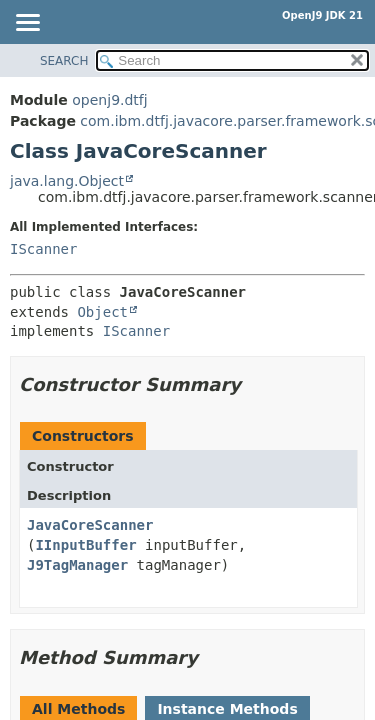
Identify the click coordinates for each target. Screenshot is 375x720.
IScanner (43, 249)
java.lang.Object (67, 181)
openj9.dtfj (109, 100)
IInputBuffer (85, 545)
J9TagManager (77, 565)
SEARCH (64, 61)
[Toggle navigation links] (27, 24)
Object (102, 312)
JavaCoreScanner (90, 525)
